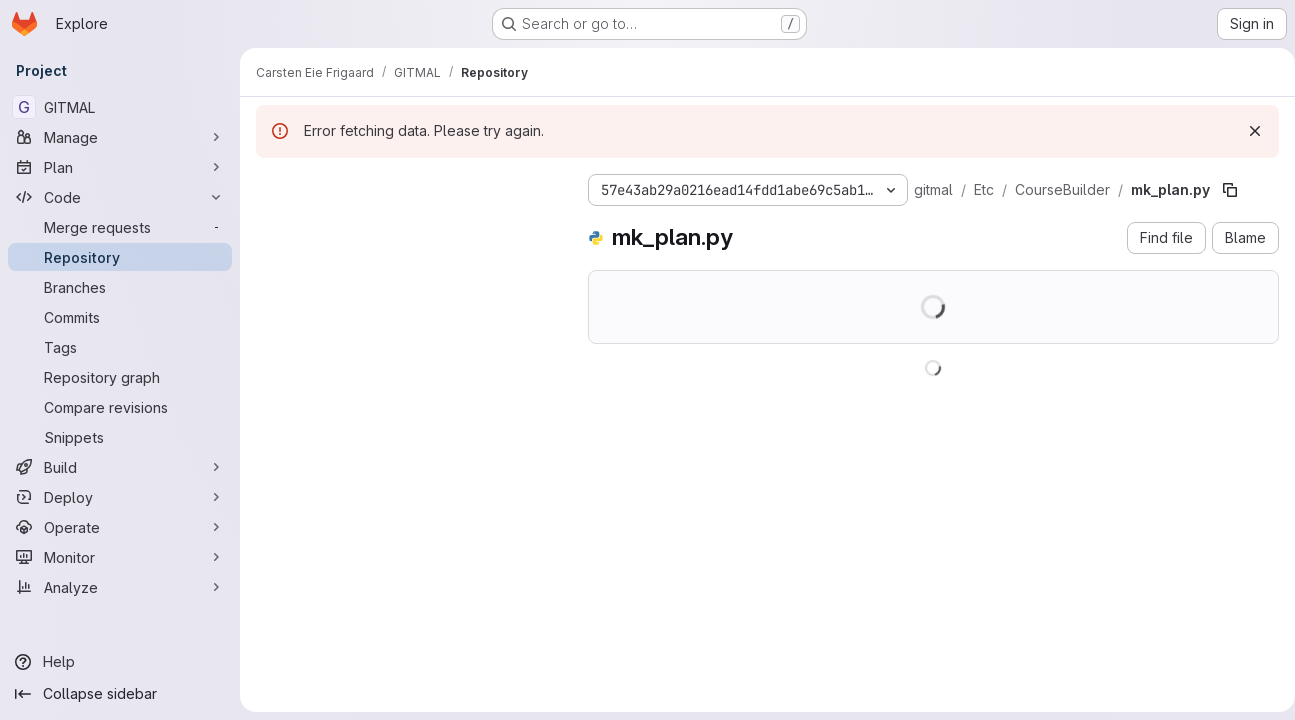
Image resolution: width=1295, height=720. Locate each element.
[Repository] (120, 257)
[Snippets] (120, 437)
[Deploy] (120, 497)
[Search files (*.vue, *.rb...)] (406, 226)
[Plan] (120, 167)
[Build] (120, 467)
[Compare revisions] (120, 407)
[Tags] (120, 347)
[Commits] (120, 317)
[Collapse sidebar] (120, 694)
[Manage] (120, 137)
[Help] (120, 662)
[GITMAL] (120, 107)
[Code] (120, 197)
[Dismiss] (1247, 131)
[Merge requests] (120, 227)
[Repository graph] (120, 377)
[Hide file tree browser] (272, 186)
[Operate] (120, 527)
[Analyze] (120, 587)
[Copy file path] (1230, 190)
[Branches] (120, 287)
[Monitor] (120, 557)
